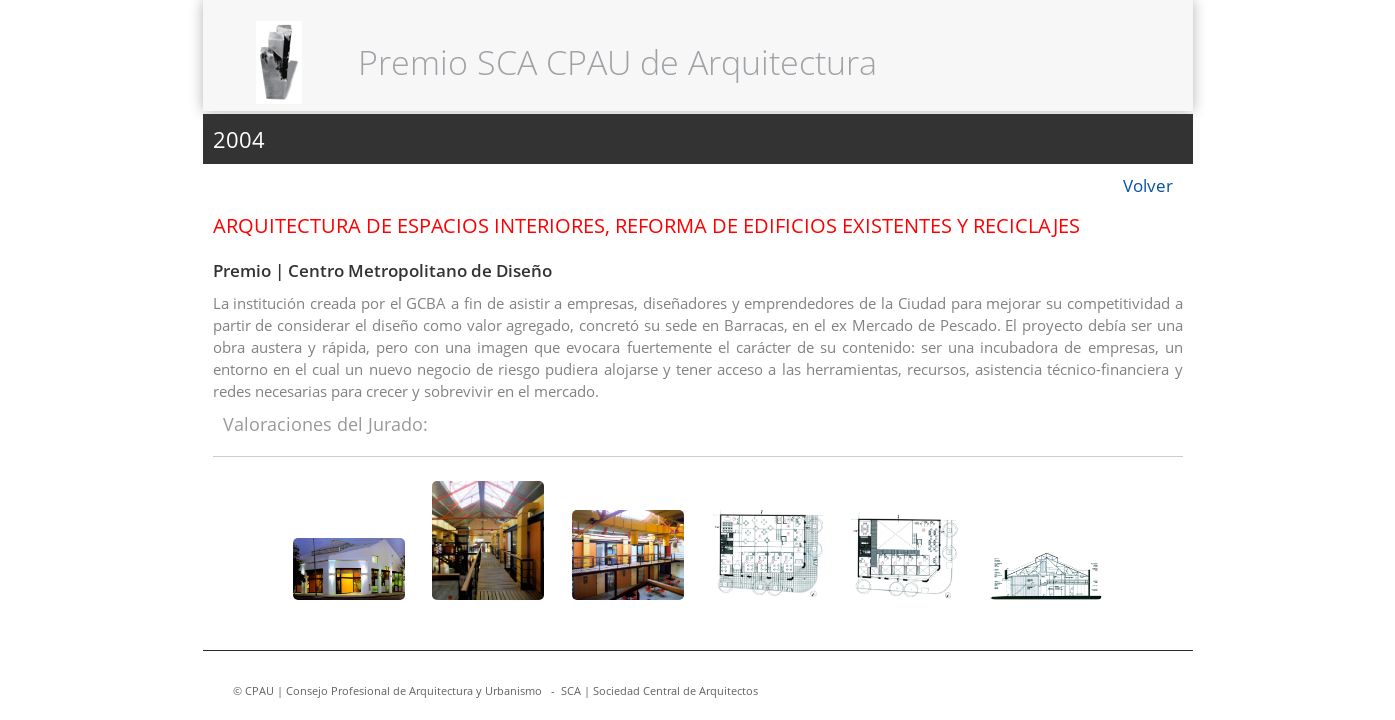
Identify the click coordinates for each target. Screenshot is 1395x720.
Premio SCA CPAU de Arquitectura (617, 62)
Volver (1148, 185)
